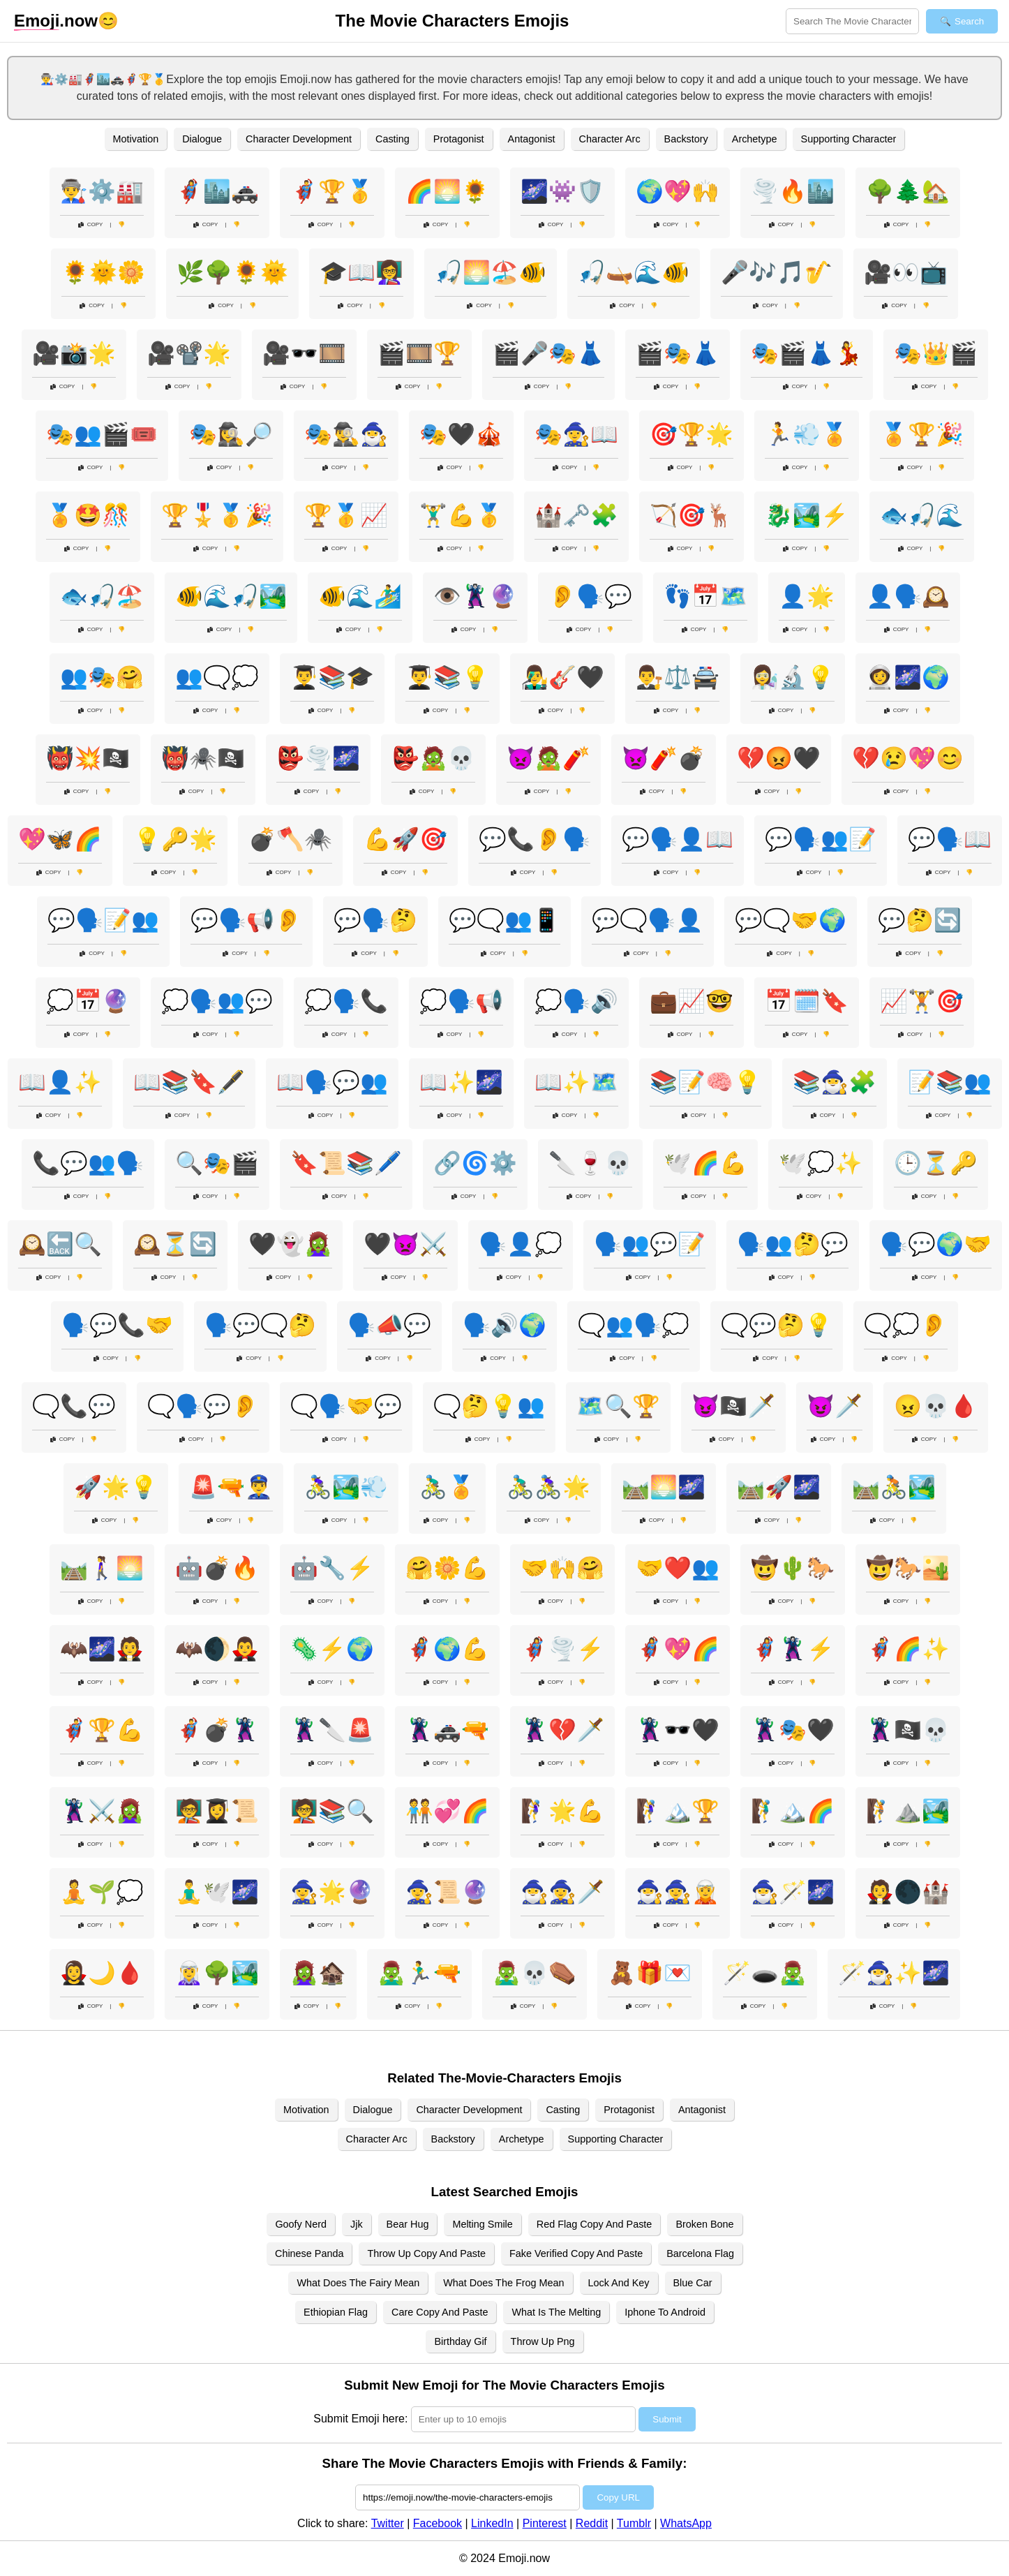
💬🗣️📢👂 (246, 920)
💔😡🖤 (779, 758)
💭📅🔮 (88, 1001)
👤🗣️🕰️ (908, 596)
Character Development (299, 139)
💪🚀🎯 (405, 839)
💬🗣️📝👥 (103, 920)
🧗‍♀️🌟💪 (562, 1810)
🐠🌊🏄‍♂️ (360, 596)
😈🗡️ (834, 1406)
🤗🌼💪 (447, 1568)
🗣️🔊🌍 (504, 1325)
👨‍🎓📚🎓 (332, 677)
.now (56, 21)
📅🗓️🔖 (807, 1001)
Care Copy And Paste (439, 2312)
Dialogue (202, 139)
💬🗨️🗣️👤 (647, 920)
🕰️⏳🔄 (175, 1244)
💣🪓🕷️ (290, 839)
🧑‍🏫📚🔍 (332, 1810)
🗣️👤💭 (520, 1244)
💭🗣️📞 (346, 1001)
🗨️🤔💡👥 (489, 1406)
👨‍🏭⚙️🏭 (102, 191)
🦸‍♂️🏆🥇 (332, 191)
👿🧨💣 (663, 758)
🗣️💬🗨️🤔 (260, 1325)
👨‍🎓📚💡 (447, 677)
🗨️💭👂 (906, 1325)
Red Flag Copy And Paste (594, 2224)
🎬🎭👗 (677, 353)
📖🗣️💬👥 (332, 1082)
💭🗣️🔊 (576, 1001)
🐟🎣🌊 (922, 515)
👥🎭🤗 (102, 677)
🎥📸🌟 (74, 353)
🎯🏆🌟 (691, 434)
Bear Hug (408, 2224)
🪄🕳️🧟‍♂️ (765, 1972)
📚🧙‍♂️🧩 (834, 1082)
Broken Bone (704, 2224)
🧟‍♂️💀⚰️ (534, 1972)
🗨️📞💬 (74, 1406)
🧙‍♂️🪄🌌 (793, 1891)
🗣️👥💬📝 (649, 1244)
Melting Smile (482, 2224)
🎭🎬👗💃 (806, 353)
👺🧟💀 (433, 758)
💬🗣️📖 (950, 839)
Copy (90, 224)
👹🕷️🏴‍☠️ (203, 758)
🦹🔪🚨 (332, 1729)
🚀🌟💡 (116, 1487)
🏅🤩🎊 (88, 515)
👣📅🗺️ (705, 596)
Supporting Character (849, 139)
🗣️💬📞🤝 (117, 1325)
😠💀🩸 (936, 1406)
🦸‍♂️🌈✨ (908, 1648)
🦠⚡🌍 (332, 1648)
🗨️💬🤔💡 (776, 1325)
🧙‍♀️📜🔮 (447, 1891)
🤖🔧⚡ (332, 1568)
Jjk (356, 2224)
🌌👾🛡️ (562, 191)
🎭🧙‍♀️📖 (576, 434)
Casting (392, 139)
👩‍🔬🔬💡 (793, 677)
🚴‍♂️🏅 (447, 1487)
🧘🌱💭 (102, 1891)
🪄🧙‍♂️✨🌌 (894, 1972)
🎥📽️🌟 (189, 353)
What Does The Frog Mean (503, 2282)
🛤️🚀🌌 (779, 1487)
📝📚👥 (950, 1082)
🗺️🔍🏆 (618, 1406)
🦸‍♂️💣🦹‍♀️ (217, 1729)
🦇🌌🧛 (102, 1648)
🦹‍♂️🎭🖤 (793, 1729)
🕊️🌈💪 (705, 1163)
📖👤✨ (60, 1082)
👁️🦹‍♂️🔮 (475, 596)
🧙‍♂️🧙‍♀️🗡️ (562, 1891)
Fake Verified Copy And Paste (576, 2253)
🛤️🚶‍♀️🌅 (102, 1568)
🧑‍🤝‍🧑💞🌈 (447, 1810)
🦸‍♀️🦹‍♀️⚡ (793, 1648)
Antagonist (531, 139)
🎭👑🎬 (936, 353)
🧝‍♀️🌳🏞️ (217, 1972)
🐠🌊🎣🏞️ (231, 596)
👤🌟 (807, 596)
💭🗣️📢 (461, 1001)
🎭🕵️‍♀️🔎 (231, 434)
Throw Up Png (543, 2341)
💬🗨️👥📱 (504, 920)
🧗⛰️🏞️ (908, 1810)
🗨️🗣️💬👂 (203, 1406)
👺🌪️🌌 (318, 758)
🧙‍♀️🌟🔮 (332, 1891)
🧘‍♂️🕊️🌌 (217, 1891)
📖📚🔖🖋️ (189, 1082)
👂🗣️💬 (590, 596)
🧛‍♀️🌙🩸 (102, 1972)
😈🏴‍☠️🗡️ (733, 1406)
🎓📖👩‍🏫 (361, 272)
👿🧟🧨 (548, 758)
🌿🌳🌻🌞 (232, 272)
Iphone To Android (665, 2312)
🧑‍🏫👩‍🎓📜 (217, 1810)
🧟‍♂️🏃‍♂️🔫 (419, 1972)
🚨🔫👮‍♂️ (231, 1487)
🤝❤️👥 (677, 1568)
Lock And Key (619, 2282)
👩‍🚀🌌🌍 (908, 677)
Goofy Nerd (301, 2224)
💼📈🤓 (691, 1001)
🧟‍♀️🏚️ (318, 1972)
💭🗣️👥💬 (217, 1001)
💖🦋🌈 (60, 839)
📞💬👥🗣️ (88, 1163)
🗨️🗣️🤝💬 (346, 1406)
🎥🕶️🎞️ (304, 353)
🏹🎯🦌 (691, 515)
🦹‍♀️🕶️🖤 (677, 1729)
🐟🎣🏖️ (102, 596)
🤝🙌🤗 (562, 1568)
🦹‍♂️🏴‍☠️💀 (908, 1729)
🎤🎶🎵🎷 (776, 272)
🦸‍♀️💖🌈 (677, 1648)
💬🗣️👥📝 (820, 839)
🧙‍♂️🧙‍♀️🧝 (677, 1891)
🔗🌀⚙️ (475, 1163)
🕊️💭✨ (820, 1163)
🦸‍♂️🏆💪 (102, 1729)
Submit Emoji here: (360, 2419)
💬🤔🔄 (920, 920)
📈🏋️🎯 (922, 1001)
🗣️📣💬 (389, 1325)
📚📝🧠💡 (705, 1082)
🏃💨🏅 (807, 434)
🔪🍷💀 (590, 1163)
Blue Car (692, 2282)
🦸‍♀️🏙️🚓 (217, 191)
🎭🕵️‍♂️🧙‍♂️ (346, 434)
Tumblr (634, 2523)
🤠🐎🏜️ (908, 1568)
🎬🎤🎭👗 (548, 353)
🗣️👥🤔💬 (793, 1244)
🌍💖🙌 (677, 191)
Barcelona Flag (700, 2253)
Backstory (686, 139)
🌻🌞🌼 (103, 272)
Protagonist (458, 139)
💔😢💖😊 (908, 758)
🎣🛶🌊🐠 (633, 272)
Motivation (136, 139)
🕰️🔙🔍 (60, 1244)
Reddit (592, 2523)
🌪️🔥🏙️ (793, 191)
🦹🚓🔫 (447, 1729)
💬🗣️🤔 (375, 920)
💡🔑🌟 (175, 839)
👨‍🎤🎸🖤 (562, 677)
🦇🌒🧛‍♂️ (217, 1648)
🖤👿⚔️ (405, 1244)
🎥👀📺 (906, 272)
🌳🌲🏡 (908, 191)
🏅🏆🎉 (922, 434)
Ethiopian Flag (336, 2312)
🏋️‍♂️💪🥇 (461, 515)
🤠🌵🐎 (793, 1568)
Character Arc (610, 139)
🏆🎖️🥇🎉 (217, 515)
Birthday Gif (460, 2341)
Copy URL (618, 2497)
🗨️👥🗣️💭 (633, 1325)
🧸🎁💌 (650, 1972)
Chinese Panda (309, 2253)
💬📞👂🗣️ (534, 839)
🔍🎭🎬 (217, 1163)
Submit (666, 2419)
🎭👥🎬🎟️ (102, 434)
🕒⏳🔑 (936, 1163)
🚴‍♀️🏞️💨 (346, 1487)
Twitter (387, 2523)
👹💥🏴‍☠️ (88, 758)
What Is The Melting (556, 2312)
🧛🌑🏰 (908, 1891)
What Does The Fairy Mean (358, 2282)
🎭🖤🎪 (461, 434)
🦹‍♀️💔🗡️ (562, 1729)
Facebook (437, 2523)
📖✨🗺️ (576, 1082)
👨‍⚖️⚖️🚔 (677, 677)
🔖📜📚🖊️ (346, 1163)
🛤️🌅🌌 (663, 1487)
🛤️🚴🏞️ (894, 1487)
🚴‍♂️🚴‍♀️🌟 (548, 1487)
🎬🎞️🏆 (419, 353)
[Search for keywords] (852, 21)
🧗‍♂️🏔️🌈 (793, 1810)
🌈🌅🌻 (447, 191)
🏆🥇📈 (346, 515)
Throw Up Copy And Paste (426, 2253)
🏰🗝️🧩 (576, 515)
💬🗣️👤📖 (677, 839)
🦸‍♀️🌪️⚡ (562, 1648)
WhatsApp (686, 2523)
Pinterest (545, 2523)
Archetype (754, 139)
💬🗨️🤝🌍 (790, 920)
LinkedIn (492, 2523)
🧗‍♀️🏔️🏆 (677, 1810)
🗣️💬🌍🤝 (936, 1244)
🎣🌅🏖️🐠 (490, 272)
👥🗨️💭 (217, 677)
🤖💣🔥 (217, 1568)
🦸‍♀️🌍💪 (447, 1648)
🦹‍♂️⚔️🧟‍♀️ (102, 1810)
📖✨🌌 (461, 1082)
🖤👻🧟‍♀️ (290, 1244)
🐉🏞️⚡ (807, 515)
